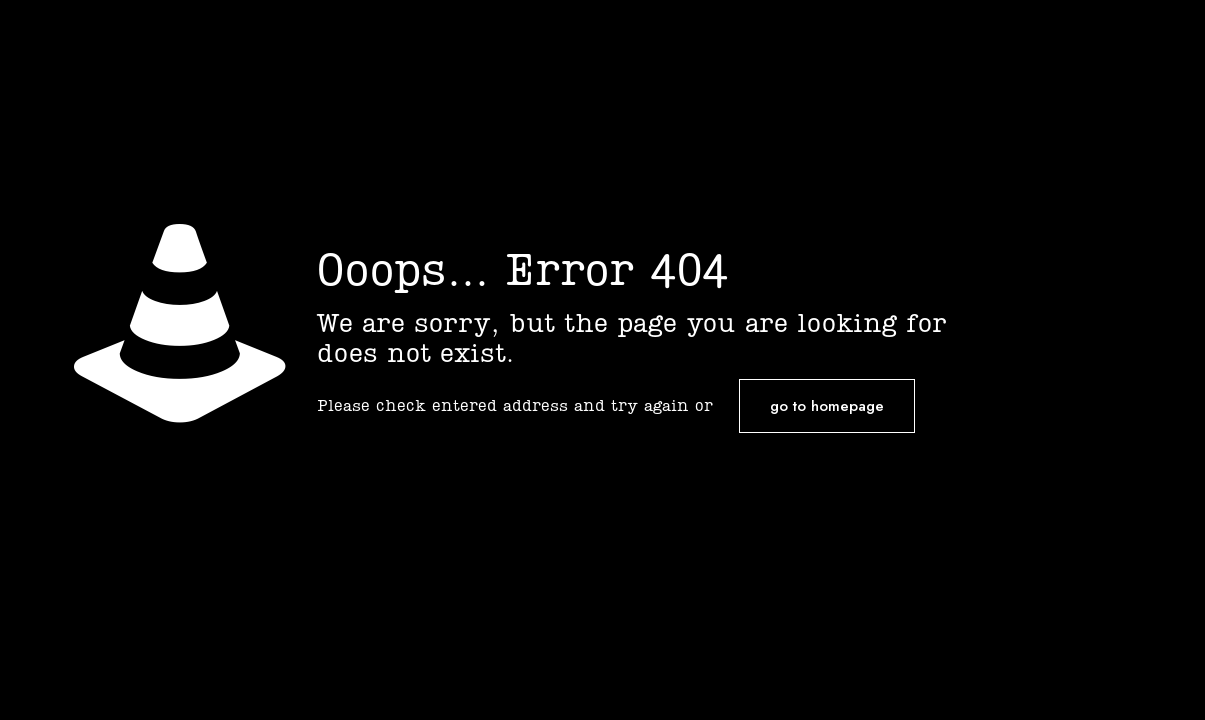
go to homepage (827, 406)
